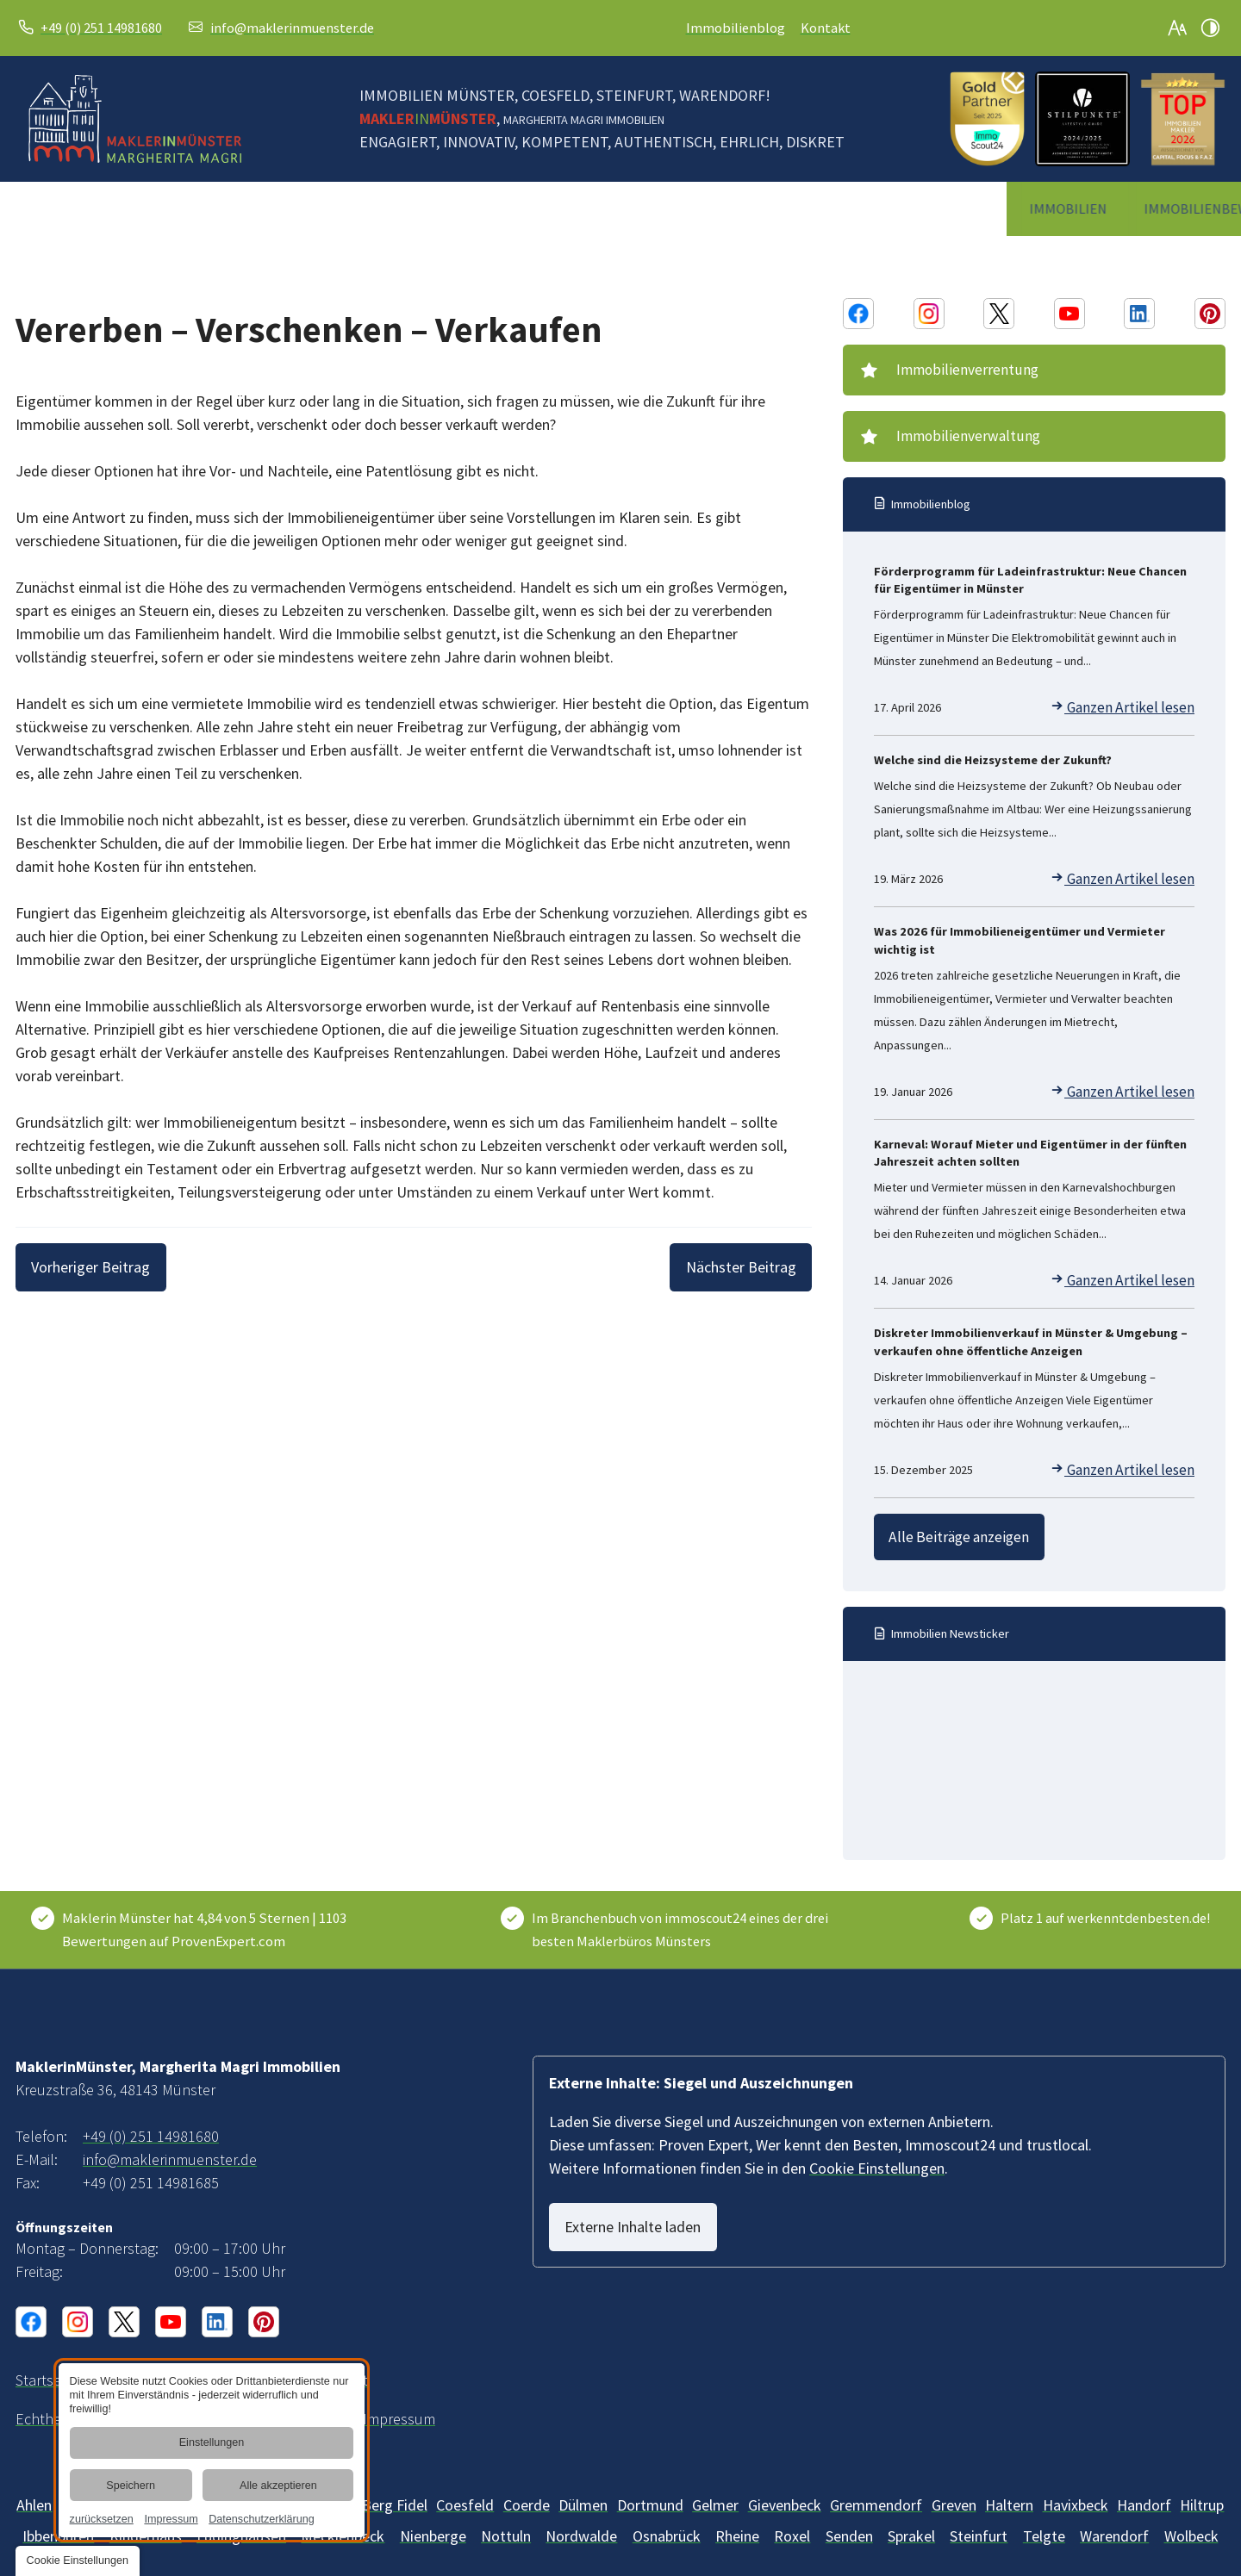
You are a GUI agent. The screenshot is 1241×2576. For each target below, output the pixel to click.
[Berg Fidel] (394, 2486)
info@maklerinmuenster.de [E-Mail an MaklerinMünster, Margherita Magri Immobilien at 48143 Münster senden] (292, 27)
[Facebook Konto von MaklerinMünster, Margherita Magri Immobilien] (858, 313)
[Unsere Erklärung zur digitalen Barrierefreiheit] (295, 2362)
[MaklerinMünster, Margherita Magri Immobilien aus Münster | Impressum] (399, 2401)
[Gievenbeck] (784, 2486)
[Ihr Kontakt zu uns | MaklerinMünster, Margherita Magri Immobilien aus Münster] (181, 2362)
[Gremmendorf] (876, 2486)
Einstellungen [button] (211, 2443)
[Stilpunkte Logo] (1082, 119)
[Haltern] (1009, 2486)
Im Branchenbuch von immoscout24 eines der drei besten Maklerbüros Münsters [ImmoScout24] (680, 1912)
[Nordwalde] (581, 2517)
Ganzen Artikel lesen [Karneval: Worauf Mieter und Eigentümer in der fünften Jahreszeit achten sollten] (1134, 1271)
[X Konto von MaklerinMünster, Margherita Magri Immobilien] (998, 313)
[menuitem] (69, 209)
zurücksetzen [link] (101, 2519)
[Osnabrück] (667, 2517)
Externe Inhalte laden (643, 2208)
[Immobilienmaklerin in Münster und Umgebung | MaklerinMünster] (46, 2362)
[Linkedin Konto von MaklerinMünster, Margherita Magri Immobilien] (1139, 313)
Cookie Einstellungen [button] (877, 2150)
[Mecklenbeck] (433, 2517)
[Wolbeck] (1191, 2517)
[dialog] (212, 2450)
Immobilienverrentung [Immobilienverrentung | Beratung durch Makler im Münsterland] (959, 367)
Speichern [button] (130, 2486)
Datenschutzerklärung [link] (262, 2519)
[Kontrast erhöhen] (1209, 27)
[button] (78, 2561)
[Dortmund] (650, 2486)
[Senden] (849, 2517)
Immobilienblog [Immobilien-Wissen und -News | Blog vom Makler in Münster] (735, 27)
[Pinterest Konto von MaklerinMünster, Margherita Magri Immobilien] (1209, 313)
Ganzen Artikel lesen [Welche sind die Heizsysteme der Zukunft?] (1134, 869)
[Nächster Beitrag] (731, 1267)
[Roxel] (792, 2517)
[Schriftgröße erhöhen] (1177, 27)
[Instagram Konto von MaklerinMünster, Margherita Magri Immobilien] (929, 313)
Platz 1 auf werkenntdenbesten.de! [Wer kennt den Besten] (1105, 1900)
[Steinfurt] (978, 2517)
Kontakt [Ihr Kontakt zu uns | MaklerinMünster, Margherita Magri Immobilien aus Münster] (826, 27)
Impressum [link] (170, 2519)
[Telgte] (1044, 2517)
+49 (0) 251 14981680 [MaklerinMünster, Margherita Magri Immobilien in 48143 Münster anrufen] (101, 27)
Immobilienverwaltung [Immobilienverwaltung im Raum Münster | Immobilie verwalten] (959, 428)
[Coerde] (526, 2486)
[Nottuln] (506, 2517)
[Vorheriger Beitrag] (101, 1267)
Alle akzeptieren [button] (278, 2486)
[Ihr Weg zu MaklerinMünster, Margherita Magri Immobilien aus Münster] (116, 2362)
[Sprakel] (911, 2517)
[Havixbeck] (1075, 2486)
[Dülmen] (583, 2486)
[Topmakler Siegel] (1182, 119)
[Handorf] (1144, 2486)
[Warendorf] (1114, 2517)
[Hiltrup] (1202, 2486)
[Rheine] (737, 2517)
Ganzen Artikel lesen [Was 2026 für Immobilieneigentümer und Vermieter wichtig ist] (1134, 1082)
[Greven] (954, 2486)
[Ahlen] (34, 2486)
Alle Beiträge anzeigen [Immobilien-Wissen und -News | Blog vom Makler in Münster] (953, 1523)
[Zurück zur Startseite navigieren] (135, 119)
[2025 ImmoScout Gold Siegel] (987, 119)
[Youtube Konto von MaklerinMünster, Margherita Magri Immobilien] (1069, 313)
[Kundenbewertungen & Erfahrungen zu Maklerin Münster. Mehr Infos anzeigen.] (223, 1912)
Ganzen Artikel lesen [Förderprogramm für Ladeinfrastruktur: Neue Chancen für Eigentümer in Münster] (1134, 698)
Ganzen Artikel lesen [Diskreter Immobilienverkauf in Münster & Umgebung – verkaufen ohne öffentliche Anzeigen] (1134, 1460)
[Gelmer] (715, 2486)
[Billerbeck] (465, 2486)
